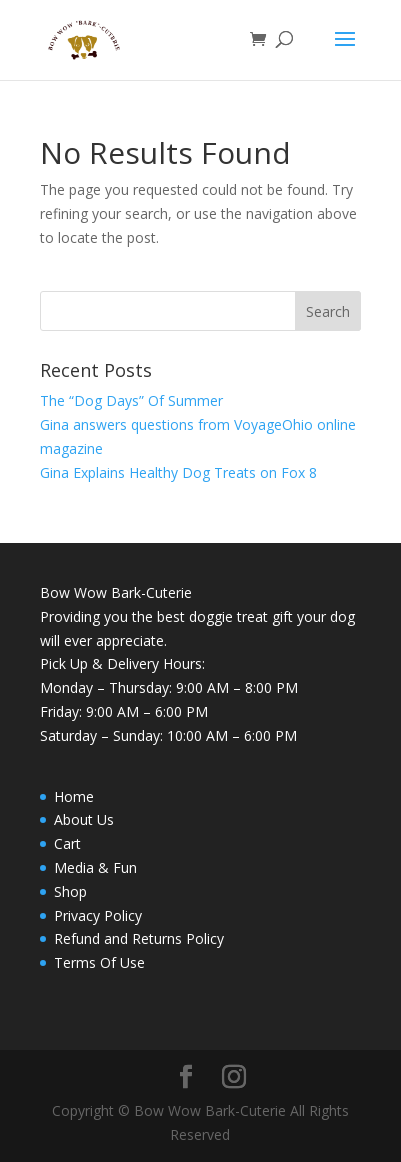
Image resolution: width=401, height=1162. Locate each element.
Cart (67, 843)
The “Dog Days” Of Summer (131, 400)
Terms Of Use (99, 962)
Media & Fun (95, 867)
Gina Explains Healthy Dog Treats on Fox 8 (178, 472)
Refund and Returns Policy (139, 938)
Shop (70, 891)
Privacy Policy (98, 915)
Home (74, 796)
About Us (84, 819)
